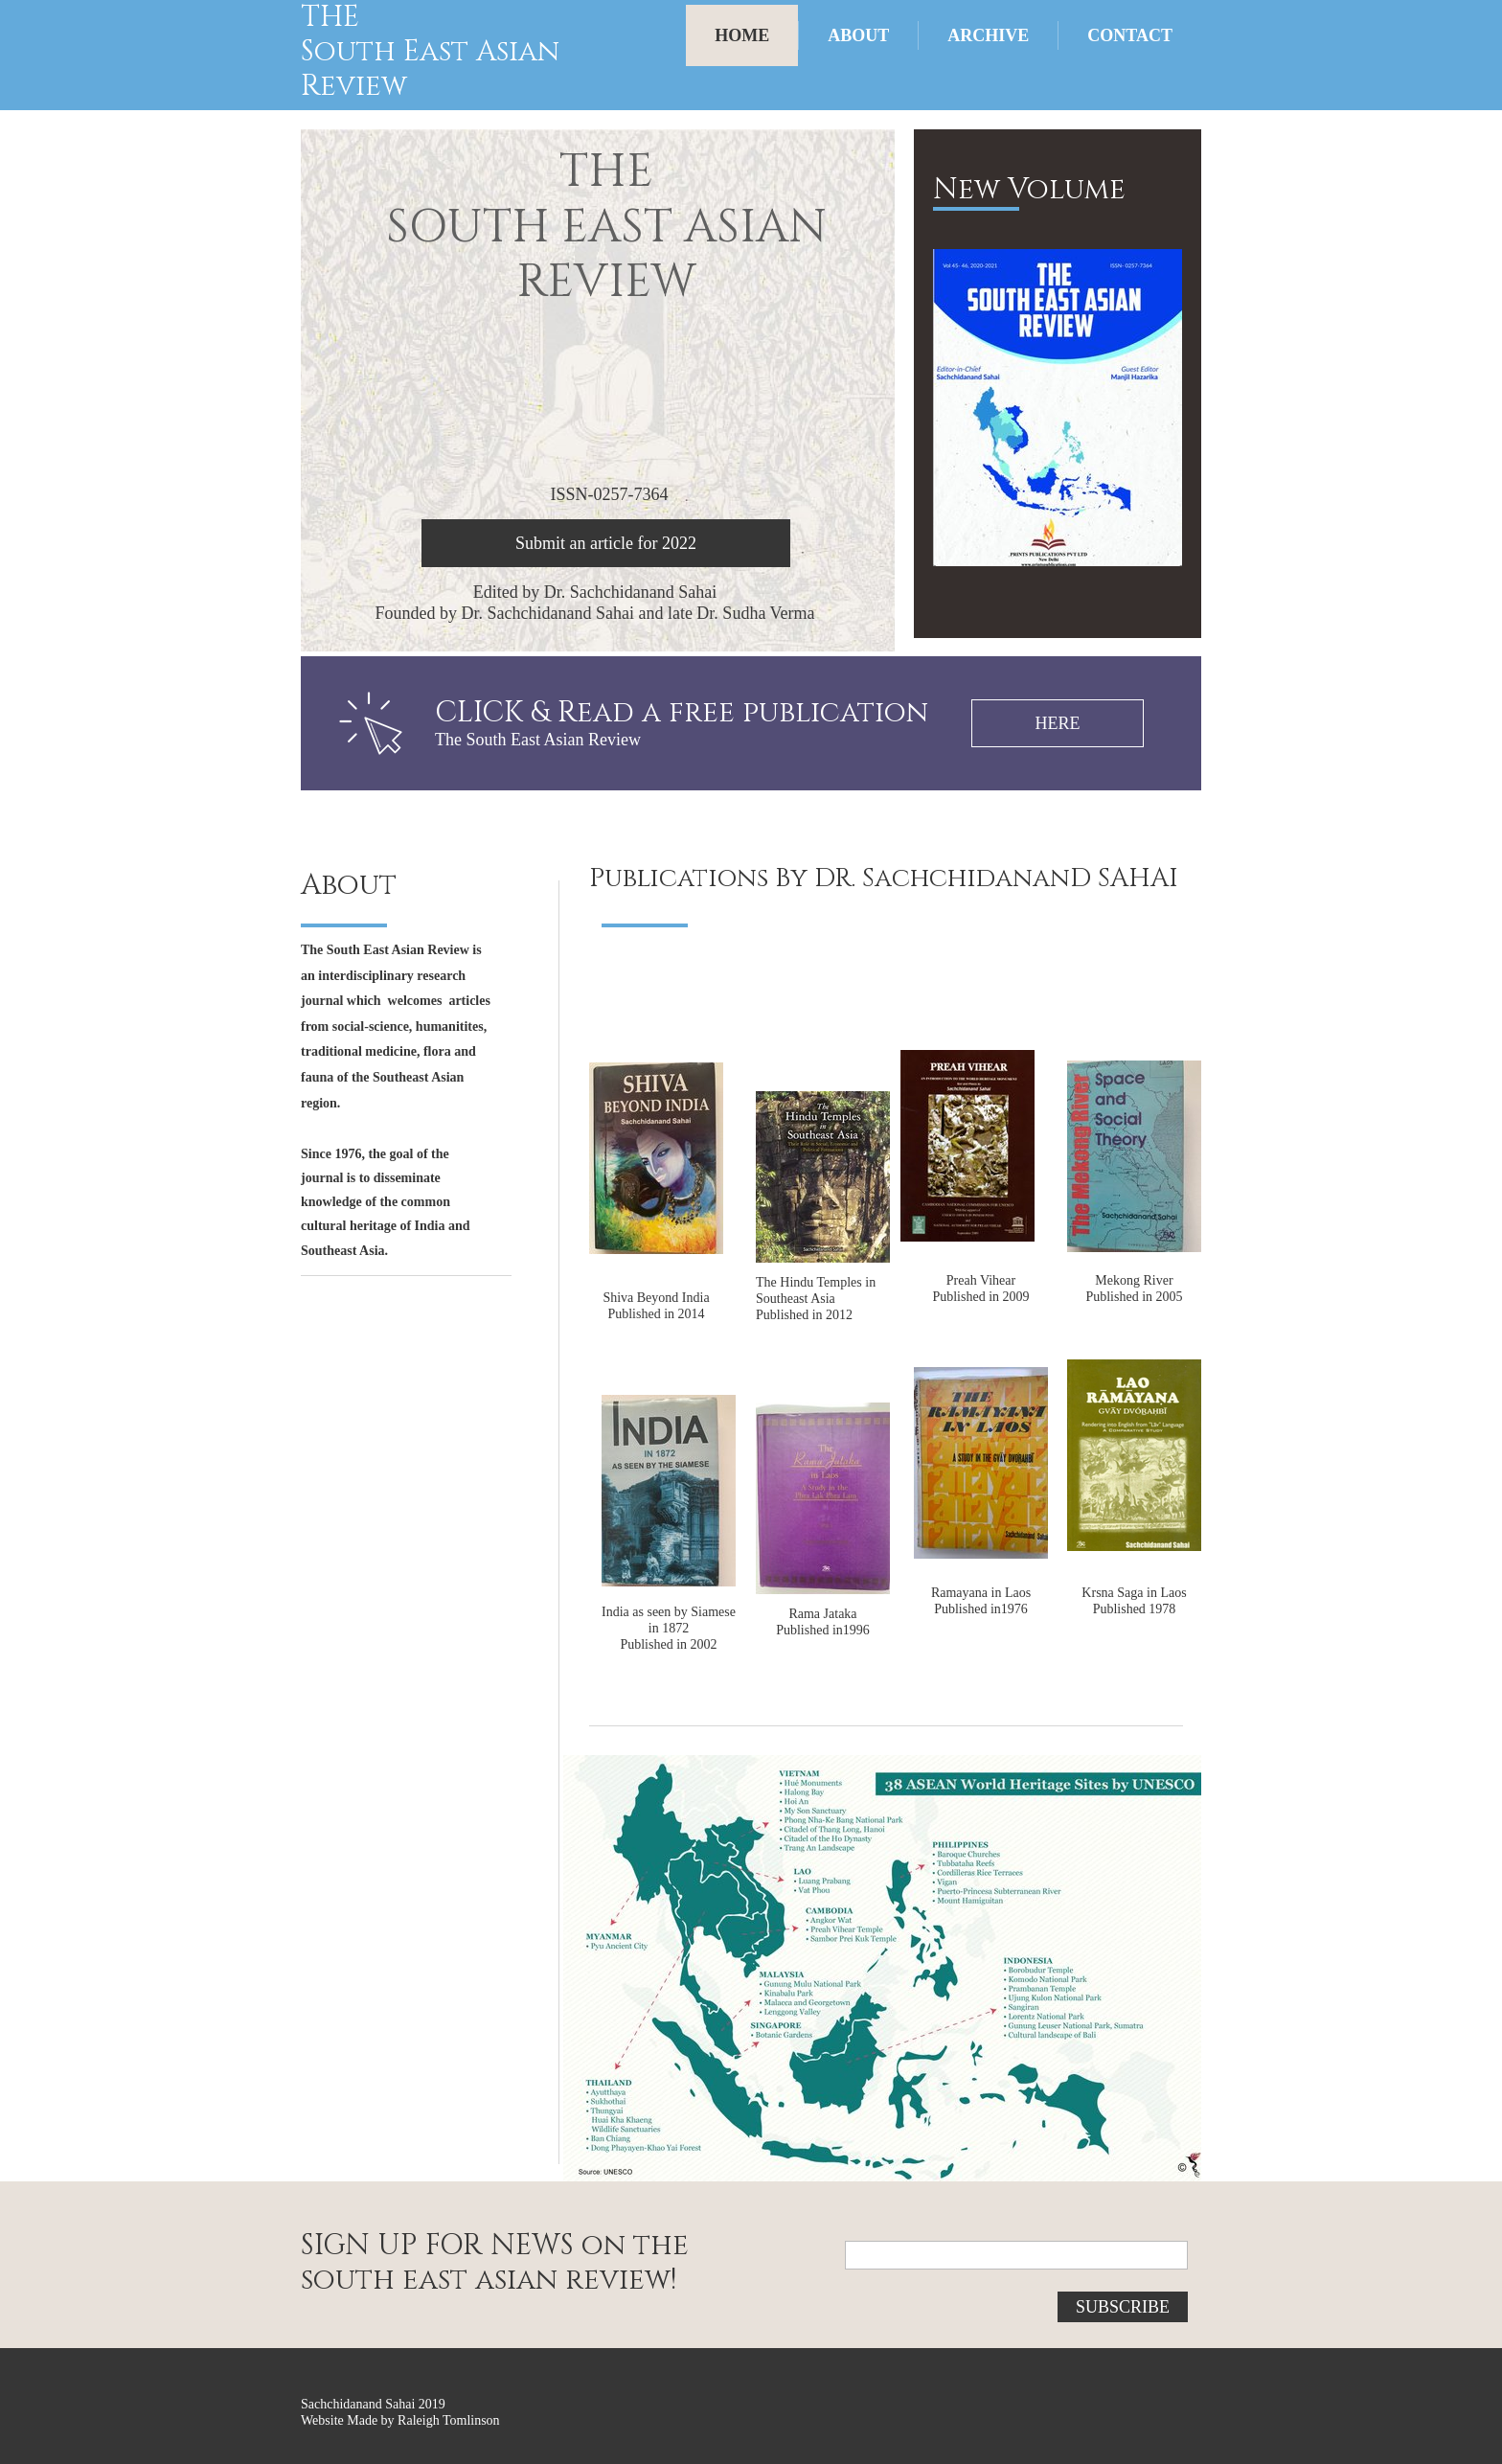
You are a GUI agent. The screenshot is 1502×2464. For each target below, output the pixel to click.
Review (354, 86)
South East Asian (430, 52)
